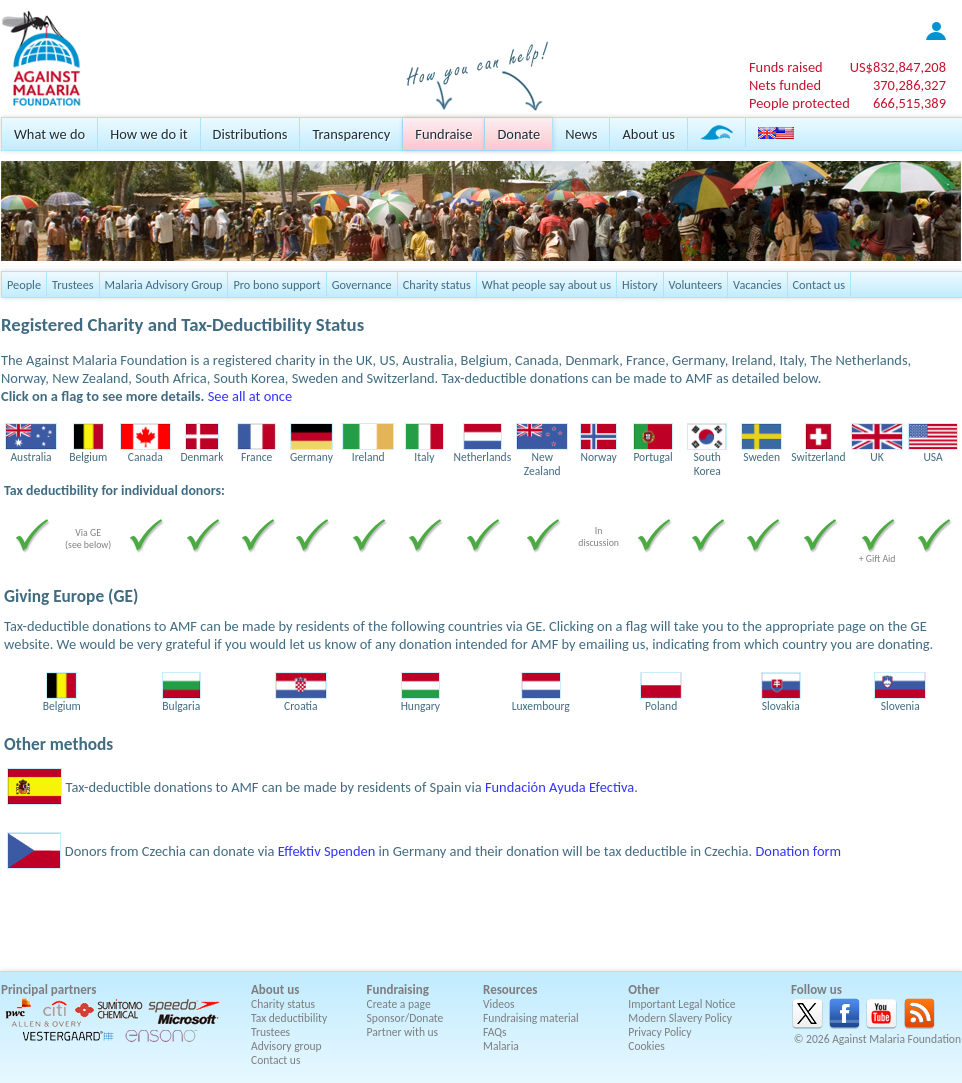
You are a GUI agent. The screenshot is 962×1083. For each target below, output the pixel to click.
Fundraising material (531, 1018)
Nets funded (785, 85)
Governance (362, 284)
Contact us (819, 284)
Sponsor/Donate (405, 1018)
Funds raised (786, 67)
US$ (898, 67)
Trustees (73, 284)
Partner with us (403, 1032)
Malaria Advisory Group (164, 284)
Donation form (798, 851)
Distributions (250, 134)
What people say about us (546, 284)
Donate (518, 134)
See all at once (250, 396)
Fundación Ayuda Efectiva (559, 787)
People (24, 284)
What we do (49, 134)
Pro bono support (276, 284)
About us (648, 134)
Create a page (399, 1004)
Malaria (501, 1046)
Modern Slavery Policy (680, 1018)
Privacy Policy (659, 1032)
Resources (510, 989)
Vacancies (757, 284)
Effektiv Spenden (327, 851)
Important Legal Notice (681, 1004)
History (639, 284)
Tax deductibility (289, 1018)
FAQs (495, 1032)
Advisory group (286, 1046)
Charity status (437, 284)
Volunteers (696, 284)
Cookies (646, 1046)
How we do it (148, 134)
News (581, 134)
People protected (799, 103)
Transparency (351, 134)
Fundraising (398, 989)
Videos (499, 1004)
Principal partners (48, 989)
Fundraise (443, 134)
